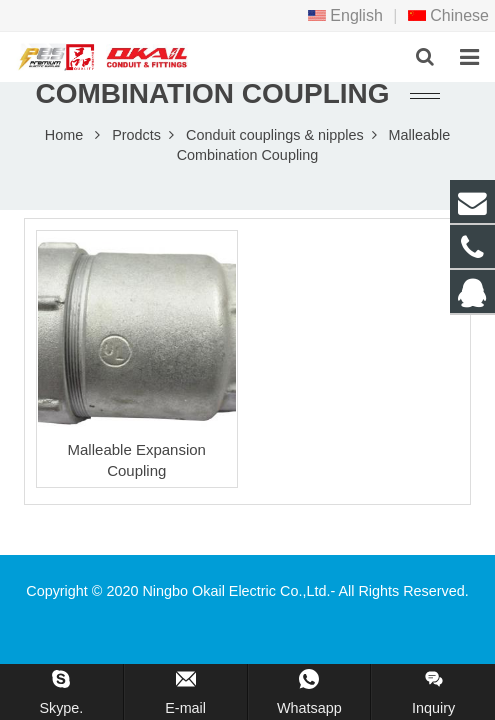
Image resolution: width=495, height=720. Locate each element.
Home (64, 135)
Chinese (448, 15)
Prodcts (136, 135)
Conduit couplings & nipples (275, 135)
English (345, 15)
